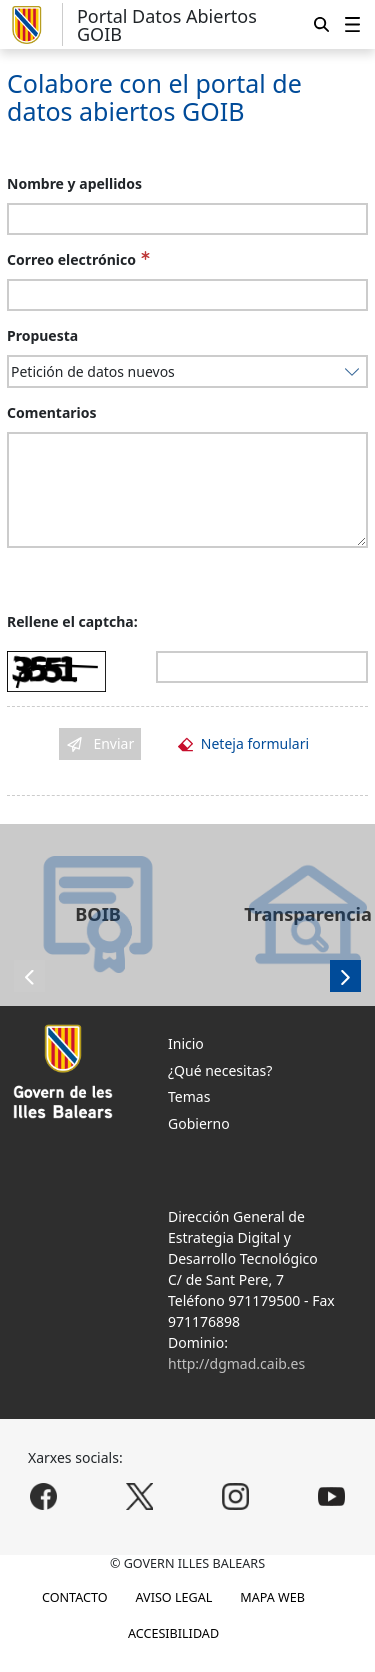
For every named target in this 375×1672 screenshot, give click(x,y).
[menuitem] (352, 24)
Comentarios (52, 412)
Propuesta (42, 335)
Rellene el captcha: (72, 621)
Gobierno (199, 1123)
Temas (189, 1096)
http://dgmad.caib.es (236, 1363)
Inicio (186, 1043)
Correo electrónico (71, 259)
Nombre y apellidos (74, 183)
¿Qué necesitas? (220, 1070)
